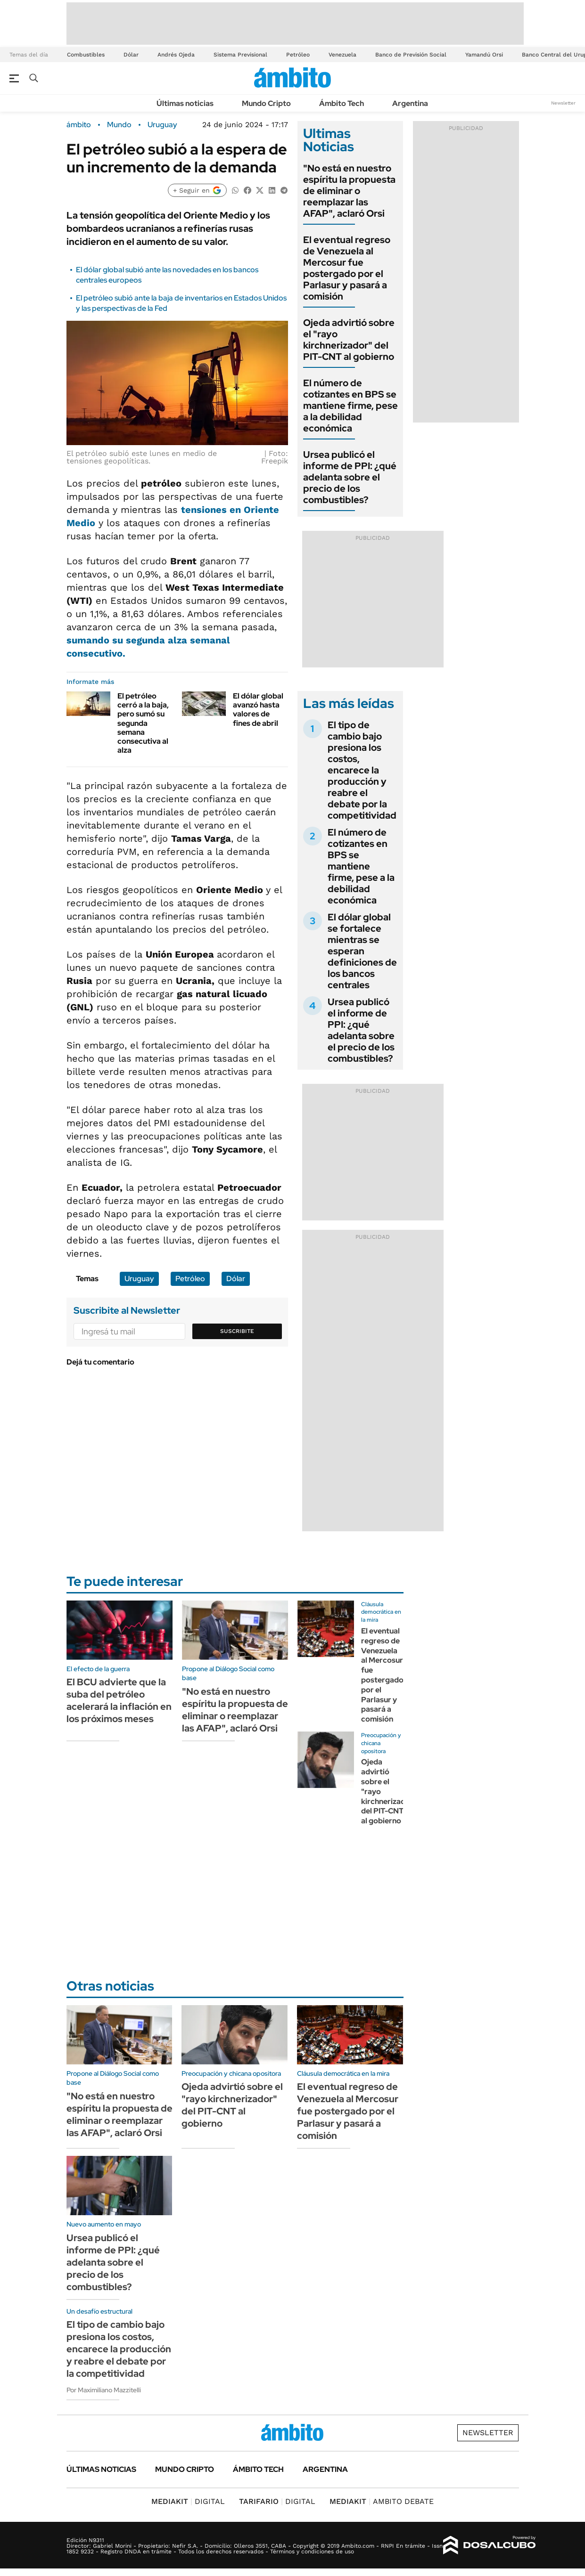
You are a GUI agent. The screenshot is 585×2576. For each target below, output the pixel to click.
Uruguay (162, 125)
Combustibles (86, 54)
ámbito (78, 125)
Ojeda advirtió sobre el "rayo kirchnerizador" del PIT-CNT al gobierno (349, 340)
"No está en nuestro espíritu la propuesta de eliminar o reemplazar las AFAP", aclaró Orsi (349, 190)
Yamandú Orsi (484, 54)
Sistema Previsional (240, 54)
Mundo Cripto (266, 103)
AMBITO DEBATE (382, 2501)
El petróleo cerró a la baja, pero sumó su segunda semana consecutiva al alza (143, 723)
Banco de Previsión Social (410, 54)
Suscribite (237, 1331)
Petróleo (298, 54)
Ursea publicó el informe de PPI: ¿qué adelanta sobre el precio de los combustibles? (349, 477)
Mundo (119, 125)
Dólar (131, 54)
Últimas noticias (185, 103)
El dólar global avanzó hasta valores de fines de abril (258, 709)
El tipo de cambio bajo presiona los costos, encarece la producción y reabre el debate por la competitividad (362, 770)
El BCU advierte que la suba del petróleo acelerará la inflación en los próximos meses (119, 1700)
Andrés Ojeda (176, 54)
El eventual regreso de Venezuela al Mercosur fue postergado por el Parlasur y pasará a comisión (346, 268)
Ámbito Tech (341, 103)
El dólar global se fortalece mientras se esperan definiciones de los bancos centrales (362, 951)
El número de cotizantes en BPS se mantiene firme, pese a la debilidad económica (350, 405)
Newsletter (563, 103)
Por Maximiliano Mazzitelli (103, 2390)
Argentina (410, 103)
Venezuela (342, 54)
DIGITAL (188, 2501)
